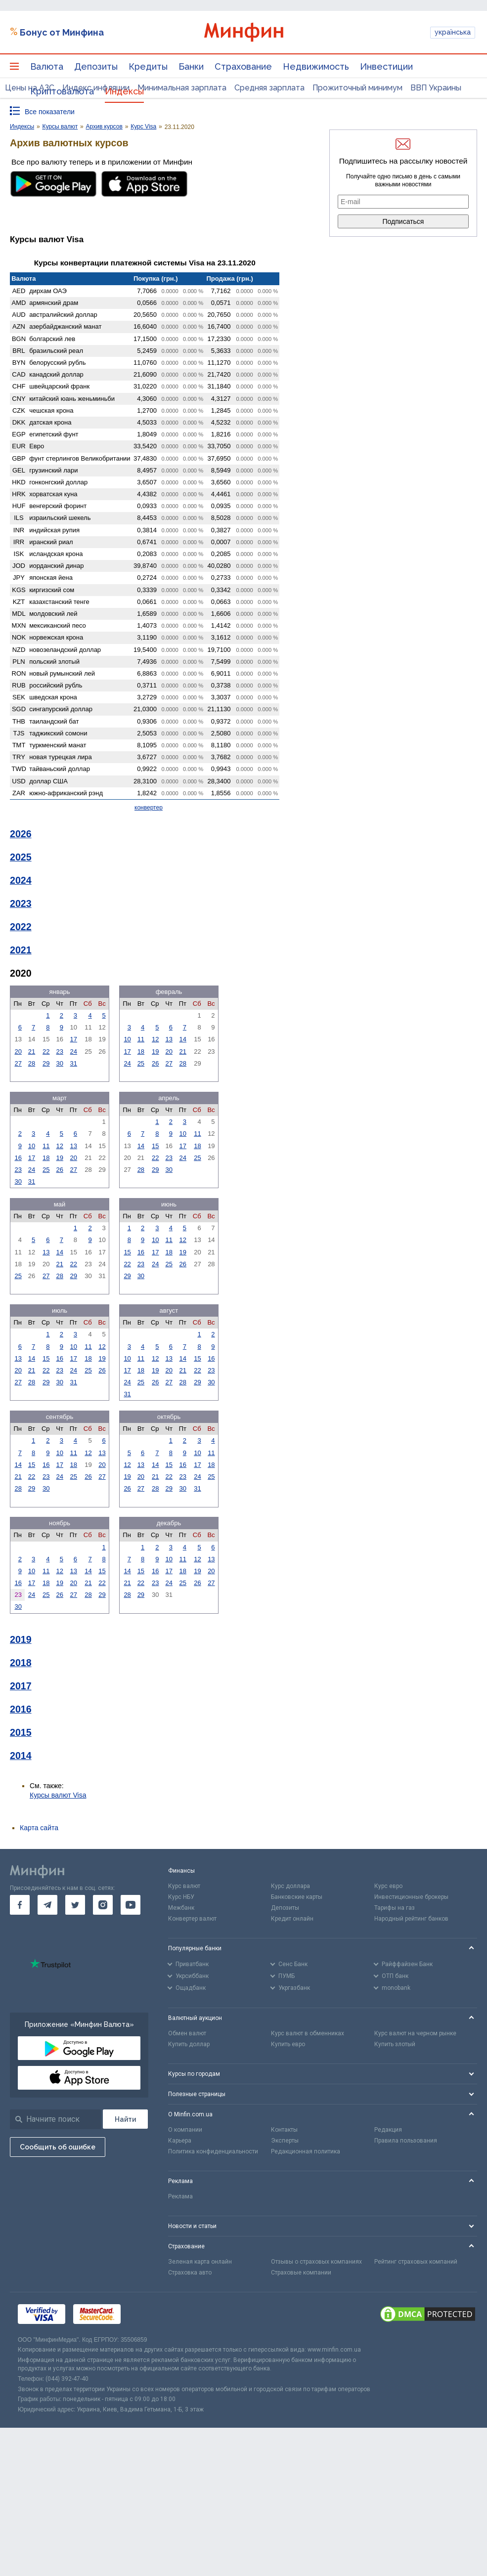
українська (453, 32)
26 (155, 1063)
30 (59, 1063)
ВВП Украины (435, 87)
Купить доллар (189, 2044)
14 (182, 1039)
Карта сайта (39, 1828)
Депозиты (96, 66)
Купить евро (288, 2044)
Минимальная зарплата (181, 87)
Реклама (180, 2196)
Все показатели (50, 112)
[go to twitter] (75, 1905)
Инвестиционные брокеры (411, 1896)
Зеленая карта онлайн (200, 2261)
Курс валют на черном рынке (415, 2033)
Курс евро (388, 1886)
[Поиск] (125, 2119)
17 (73, 1039)
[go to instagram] (103, 1905)
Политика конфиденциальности (213, 2151)
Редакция (388, 2129)
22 (46, 1051)
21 (31, 1051)
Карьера (179, 2140)
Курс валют (184, 1886)
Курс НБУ (181, 1896)
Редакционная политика (305, 2151)
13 (168, 1039)
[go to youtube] (130, 1905)
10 (127, 1039)
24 (73, 1051)
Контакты (284, 2129)
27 (17, 1063)
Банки (191, 66)
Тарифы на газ (394, 1907)
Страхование (243, 66)
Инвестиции (386, 66)
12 (155, 1039)
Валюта (46, 66)
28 (31, 1063)
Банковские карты (296, 1896)
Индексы (124, 91)
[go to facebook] (20, 1905)
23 (59, 1051)
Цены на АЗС (29, 87)
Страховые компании (301, 2272)
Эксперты (285, 2140)
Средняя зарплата (269, 87)
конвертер (148, 807)
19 (155, 1051)
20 (17, 1051)
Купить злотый (394, 2044)
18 (140, 1051)
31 (73, 1063)
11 (140, 1039)
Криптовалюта (62, 91)
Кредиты (148, 66)
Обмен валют (187, 2033)
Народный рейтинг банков (411, 1918)
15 (155, 1146)
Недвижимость (316, 66)
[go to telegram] (47, 1905)
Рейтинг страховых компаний (415, 2261)
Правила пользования (405, 2140)
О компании (185, 2129)
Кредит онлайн (292, 1918)
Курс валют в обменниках (307, 2033)
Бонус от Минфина (62, 32)
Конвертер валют (192, 1918)
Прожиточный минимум (357, 87)
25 (140, 1063)
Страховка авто (190, 2272)
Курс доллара (290, 1886)
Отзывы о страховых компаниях (316, 2261)
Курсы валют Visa (58, 1795)
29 (46, 1063)
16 (17, 1157)
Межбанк (181, 1907)
